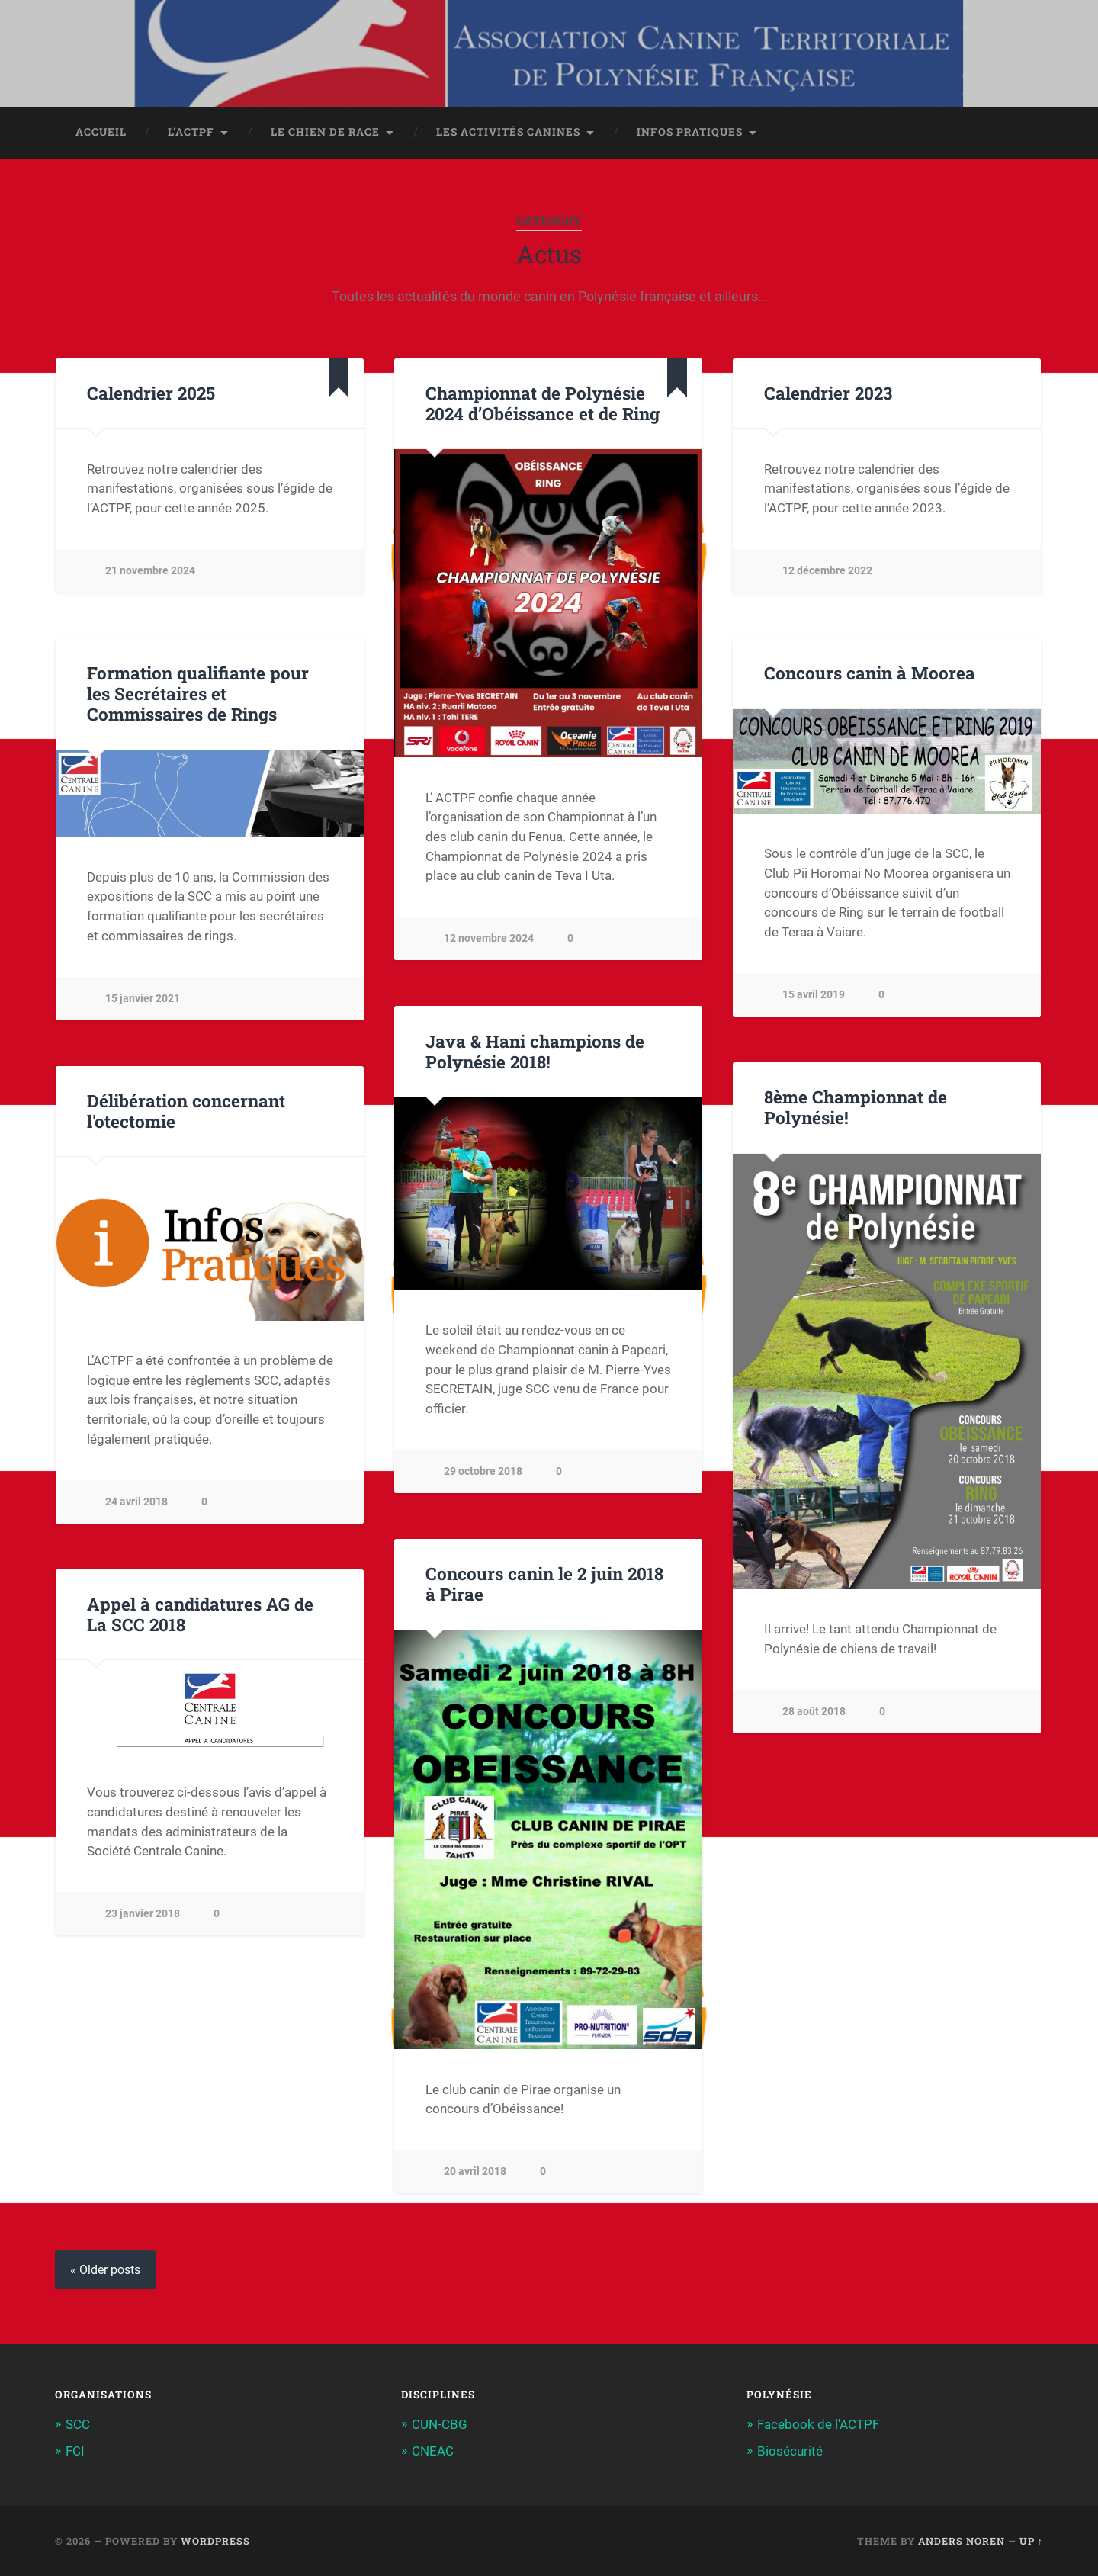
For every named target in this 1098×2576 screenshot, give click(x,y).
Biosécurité (790, 2451)
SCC (78, 2424)
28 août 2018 (814, 1711)
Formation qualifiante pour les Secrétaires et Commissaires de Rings (198, 693)
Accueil (101, 132)
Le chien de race (325, 132)
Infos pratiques (690, 132)
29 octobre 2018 (483, 1471)
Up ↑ (1031, 2541)
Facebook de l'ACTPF (818, 2424)
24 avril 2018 (136, 1501)
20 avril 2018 (475, 2171)
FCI (75, 2451)
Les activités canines (508, 132)
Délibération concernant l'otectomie (186, 1110)
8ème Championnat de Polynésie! (855, 1107)
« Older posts (105, 2270)
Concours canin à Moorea (869, 672)
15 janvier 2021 (142, 998)
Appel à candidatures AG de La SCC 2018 (200, 1614)
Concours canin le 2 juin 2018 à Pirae (544, 1583)
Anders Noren (961, 2541)
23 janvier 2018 (142, 1913)
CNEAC (433, 2451)
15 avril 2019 (813, 994)
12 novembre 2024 (489, 938)
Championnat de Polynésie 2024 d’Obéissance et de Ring (542, 403)
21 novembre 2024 (150, 570)
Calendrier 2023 (828, 392)
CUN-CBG (439, 2424)
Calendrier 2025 (151, 392)
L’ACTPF (191, 132)
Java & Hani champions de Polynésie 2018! (534, 1051)
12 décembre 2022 (827, 570)
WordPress (215, 2541)
